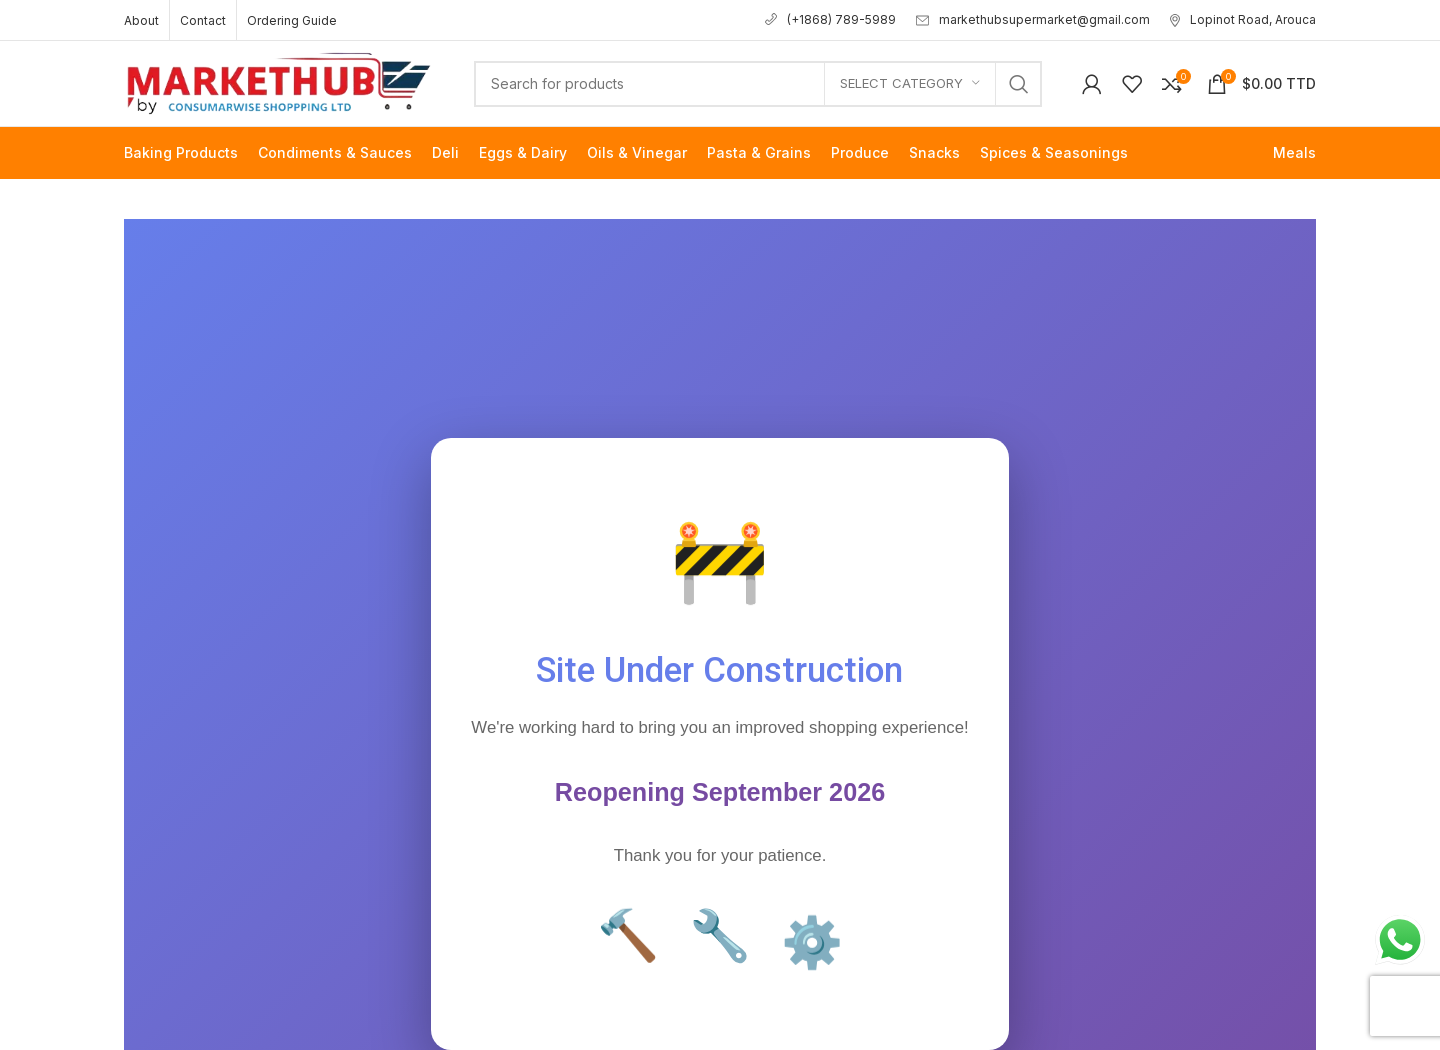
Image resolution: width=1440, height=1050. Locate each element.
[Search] (758, 84)
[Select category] (910, 84)
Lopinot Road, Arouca (1243, 19)
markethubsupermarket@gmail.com (1033, 19)
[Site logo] (279, 81)
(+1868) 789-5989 (830, 19)
